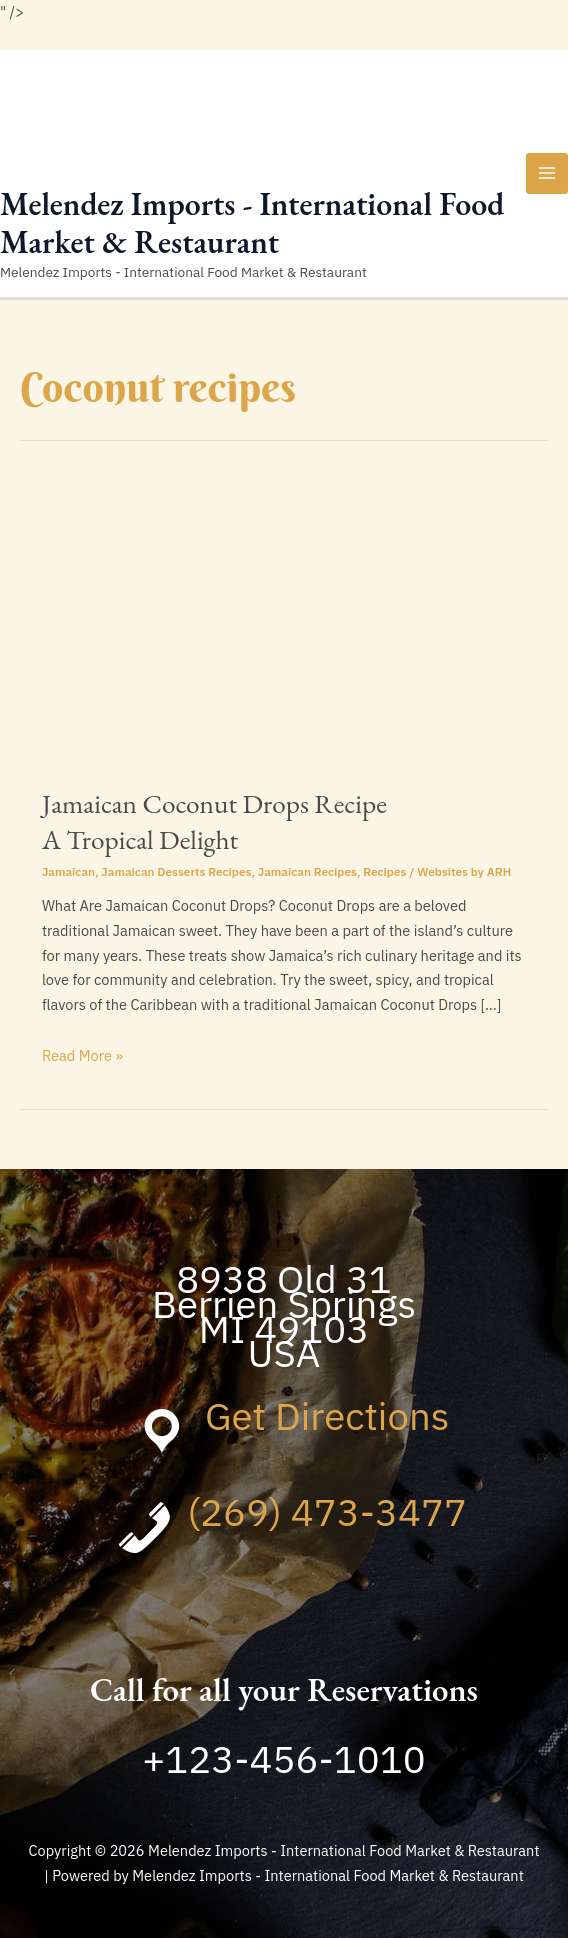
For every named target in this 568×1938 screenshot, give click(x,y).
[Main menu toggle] (547, 174)
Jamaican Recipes (307, 871)
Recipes (384, 871)
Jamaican (68, 871)
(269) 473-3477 (327, 1512)
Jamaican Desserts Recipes (176, 871)
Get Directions (327, 1416)
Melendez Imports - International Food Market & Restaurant (252, 223)
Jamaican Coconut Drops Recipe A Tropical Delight (214, 821)
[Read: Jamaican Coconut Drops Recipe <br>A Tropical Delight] (284, 626)
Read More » (82, 1056)
